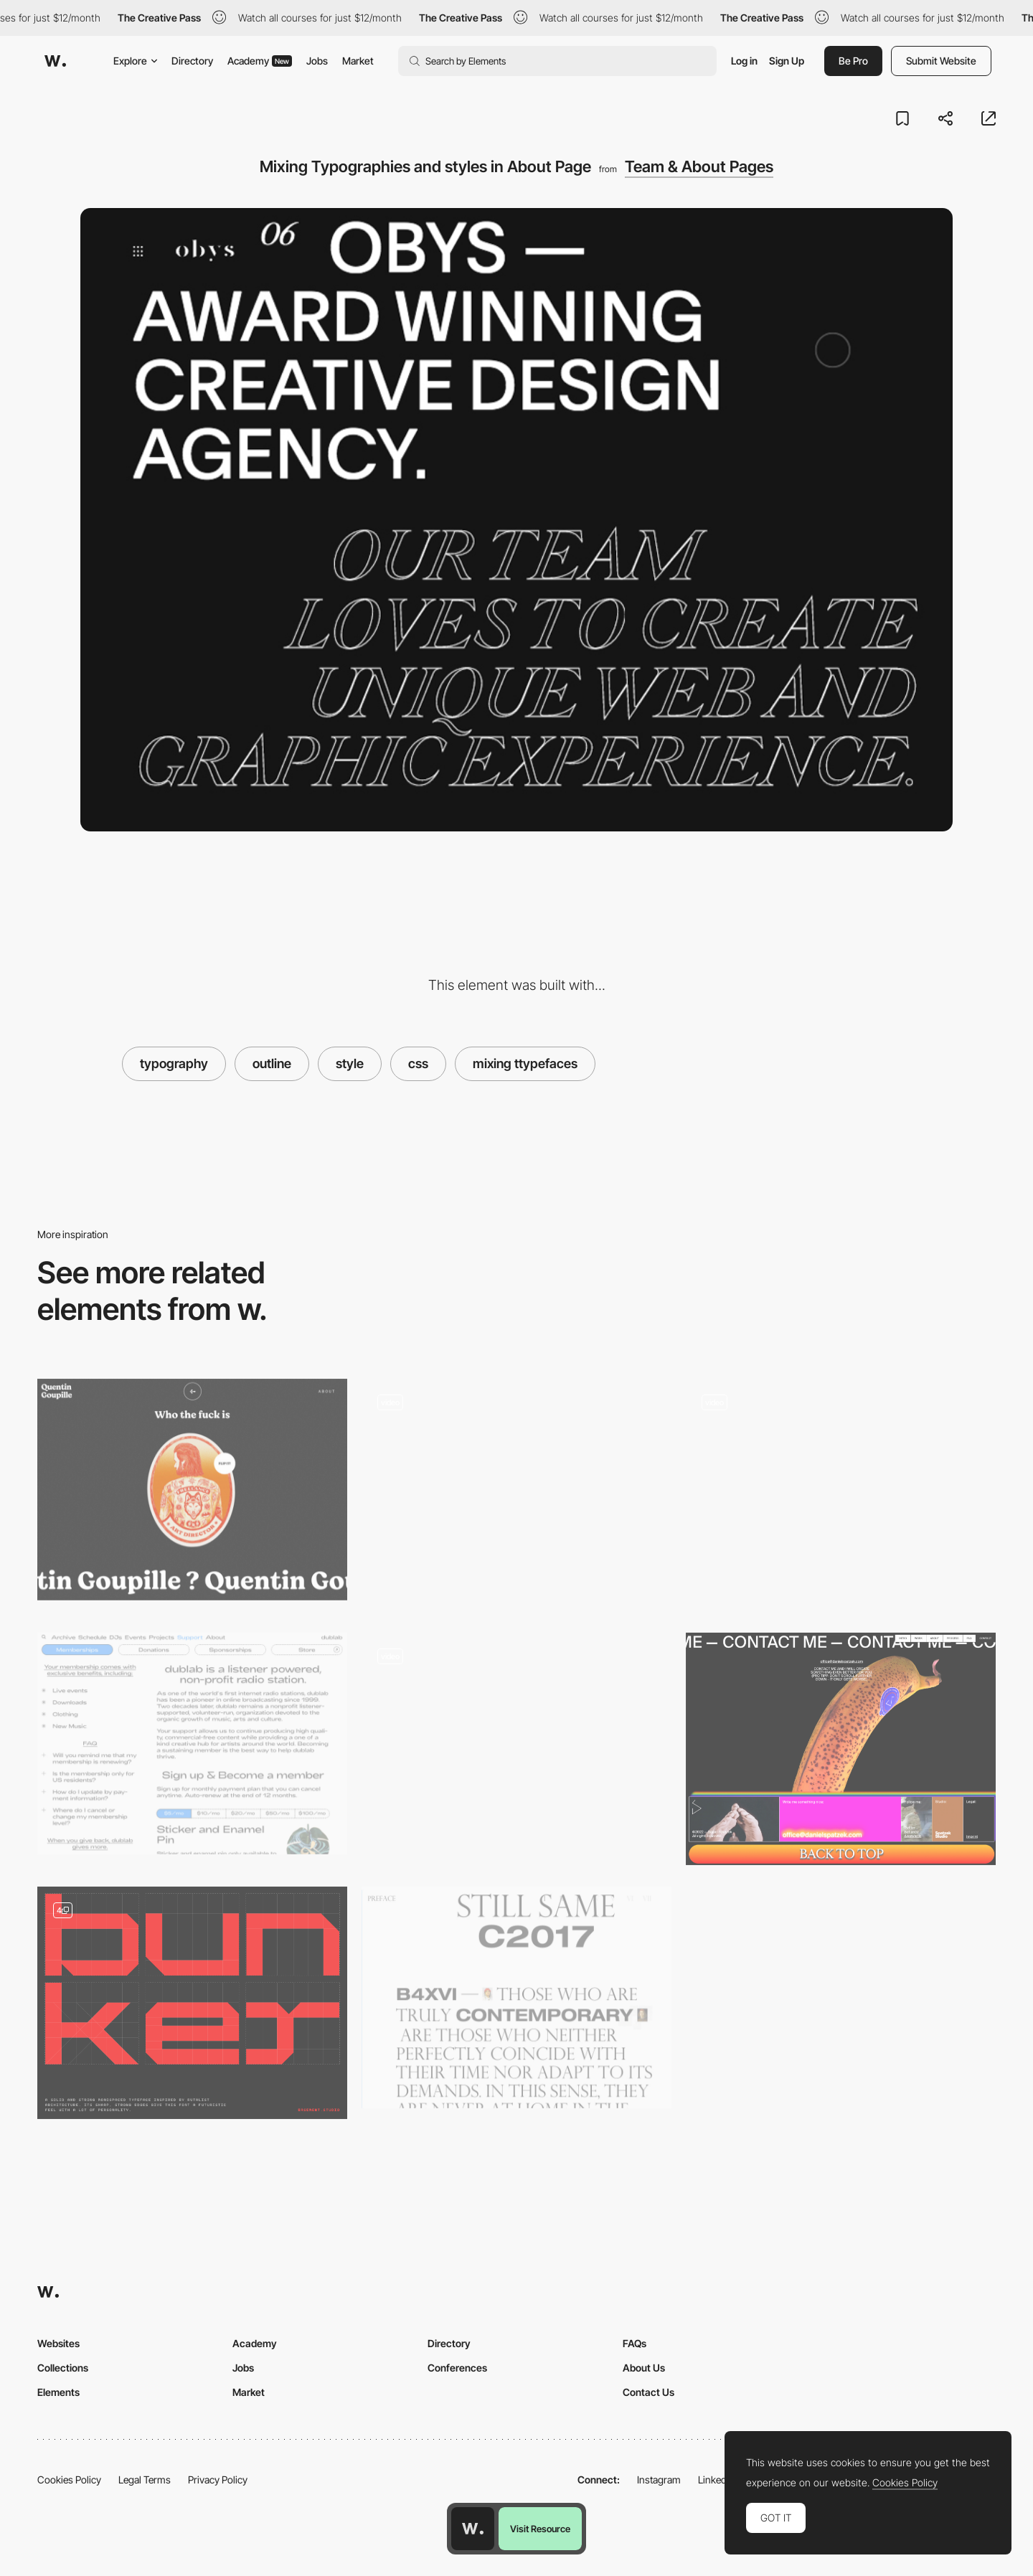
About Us (644, 2368)
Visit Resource (540, 2528)
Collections (62, 2368)
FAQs (634, 2343)
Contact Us (648, 2392)
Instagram (659, 2479)
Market (358, 61)
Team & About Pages (699, 166)
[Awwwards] (55, 61)
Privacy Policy (217, 2479)
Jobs (317, 61)
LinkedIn (716, 2479)
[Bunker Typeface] (192, 2003)
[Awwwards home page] (472, 2528)
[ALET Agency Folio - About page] (841, 1495)
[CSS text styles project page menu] (516, 1489)
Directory (192, 61)
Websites (58, 2343)
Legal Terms (144, 2479)
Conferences (457, 2368)
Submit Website (941, 61)
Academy (259, 61)
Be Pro (853, 61)
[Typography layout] (516, 1997)
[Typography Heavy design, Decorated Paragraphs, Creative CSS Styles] (192, 1743)
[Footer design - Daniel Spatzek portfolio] (841, 1749)
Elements (58, 2392)
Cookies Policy (69, 2479)
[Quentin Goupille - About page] (192, 1489)
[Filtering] (516, 1749)
